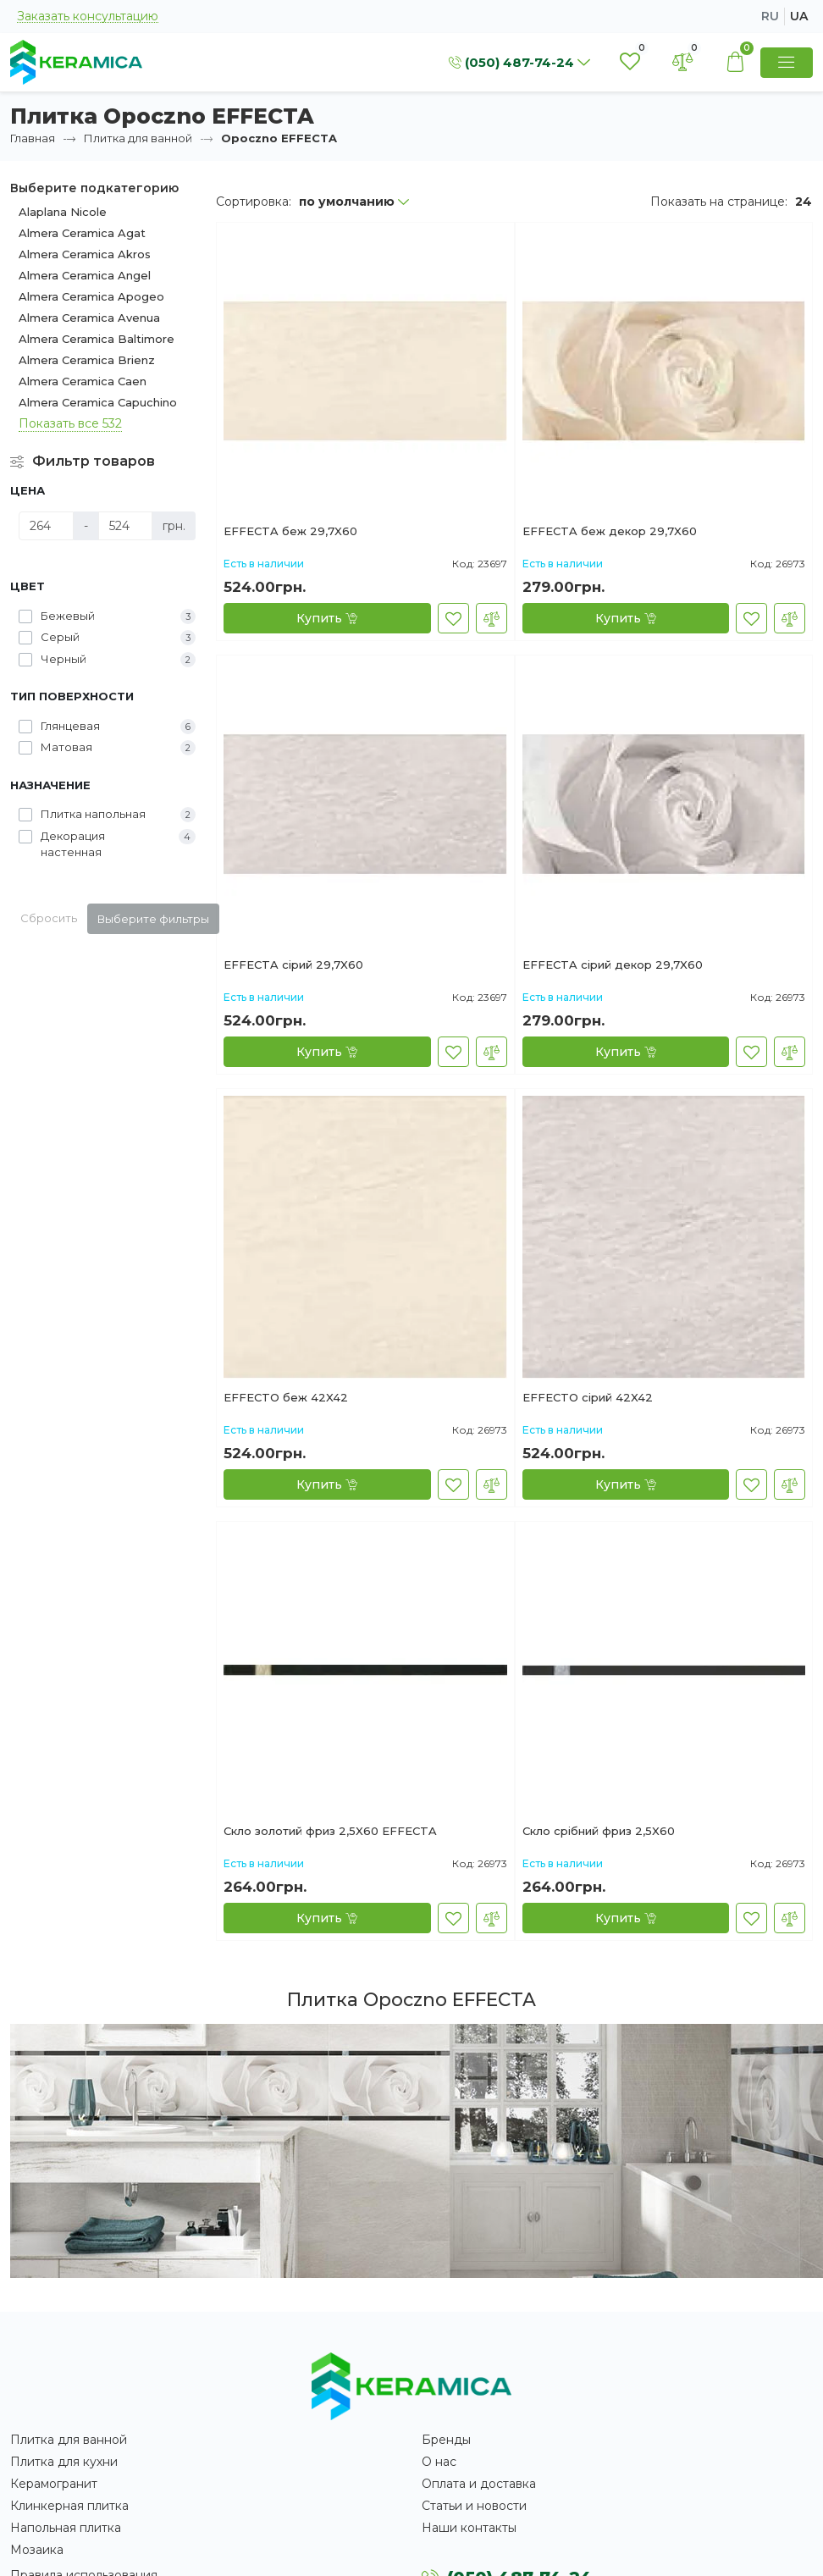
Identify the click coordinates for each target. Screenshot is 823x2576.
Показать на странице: (718, 201)
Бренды (446, 2439)
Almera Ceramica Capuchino (98, 402)
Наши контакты (469, 2527)
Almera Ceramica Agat (82, 233)
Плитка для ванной (138, 138)
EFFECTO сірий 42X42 (587, 1398)
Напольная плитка (65, 2527)
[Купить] (327, 618)
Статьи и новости (474, 2505)
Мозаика (37, 2549)
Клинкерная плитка (69, 2505)
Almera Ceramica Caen (82, 381)
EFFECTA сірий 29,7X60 (293, 965)
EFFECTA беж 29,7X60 (290, 532)
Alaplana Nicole (63, 211)
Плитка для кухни (64, 2461)
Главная (32, 138)
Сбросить (48, 918)
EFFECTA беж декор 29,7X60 (609, 532)
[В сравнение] (491, 618)
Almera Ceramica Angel (85, 275)
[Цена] (46, 525)
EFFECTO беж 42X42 (286, 1398)
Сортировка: (253, 201)
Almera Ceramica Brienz (87, 360)
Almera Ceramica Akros (85, 254)
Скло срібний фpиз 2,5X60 (598, 1832)
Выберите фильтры (153, 919)
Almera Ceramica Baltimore (96, 338)
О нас (439, 2461)
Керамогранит (53, 2483)
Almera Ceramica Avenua (89, 317)
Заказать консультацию (87, 16)
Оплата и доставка (479, 2483)
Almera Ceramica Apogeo (91, 296)
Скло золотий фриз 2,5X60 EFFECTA (330, 1832)
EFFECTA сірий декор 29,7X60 (612, 965)
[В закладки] (453, 618)
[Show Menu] (786, 62)
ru (770, 16)
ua (799, 16)
